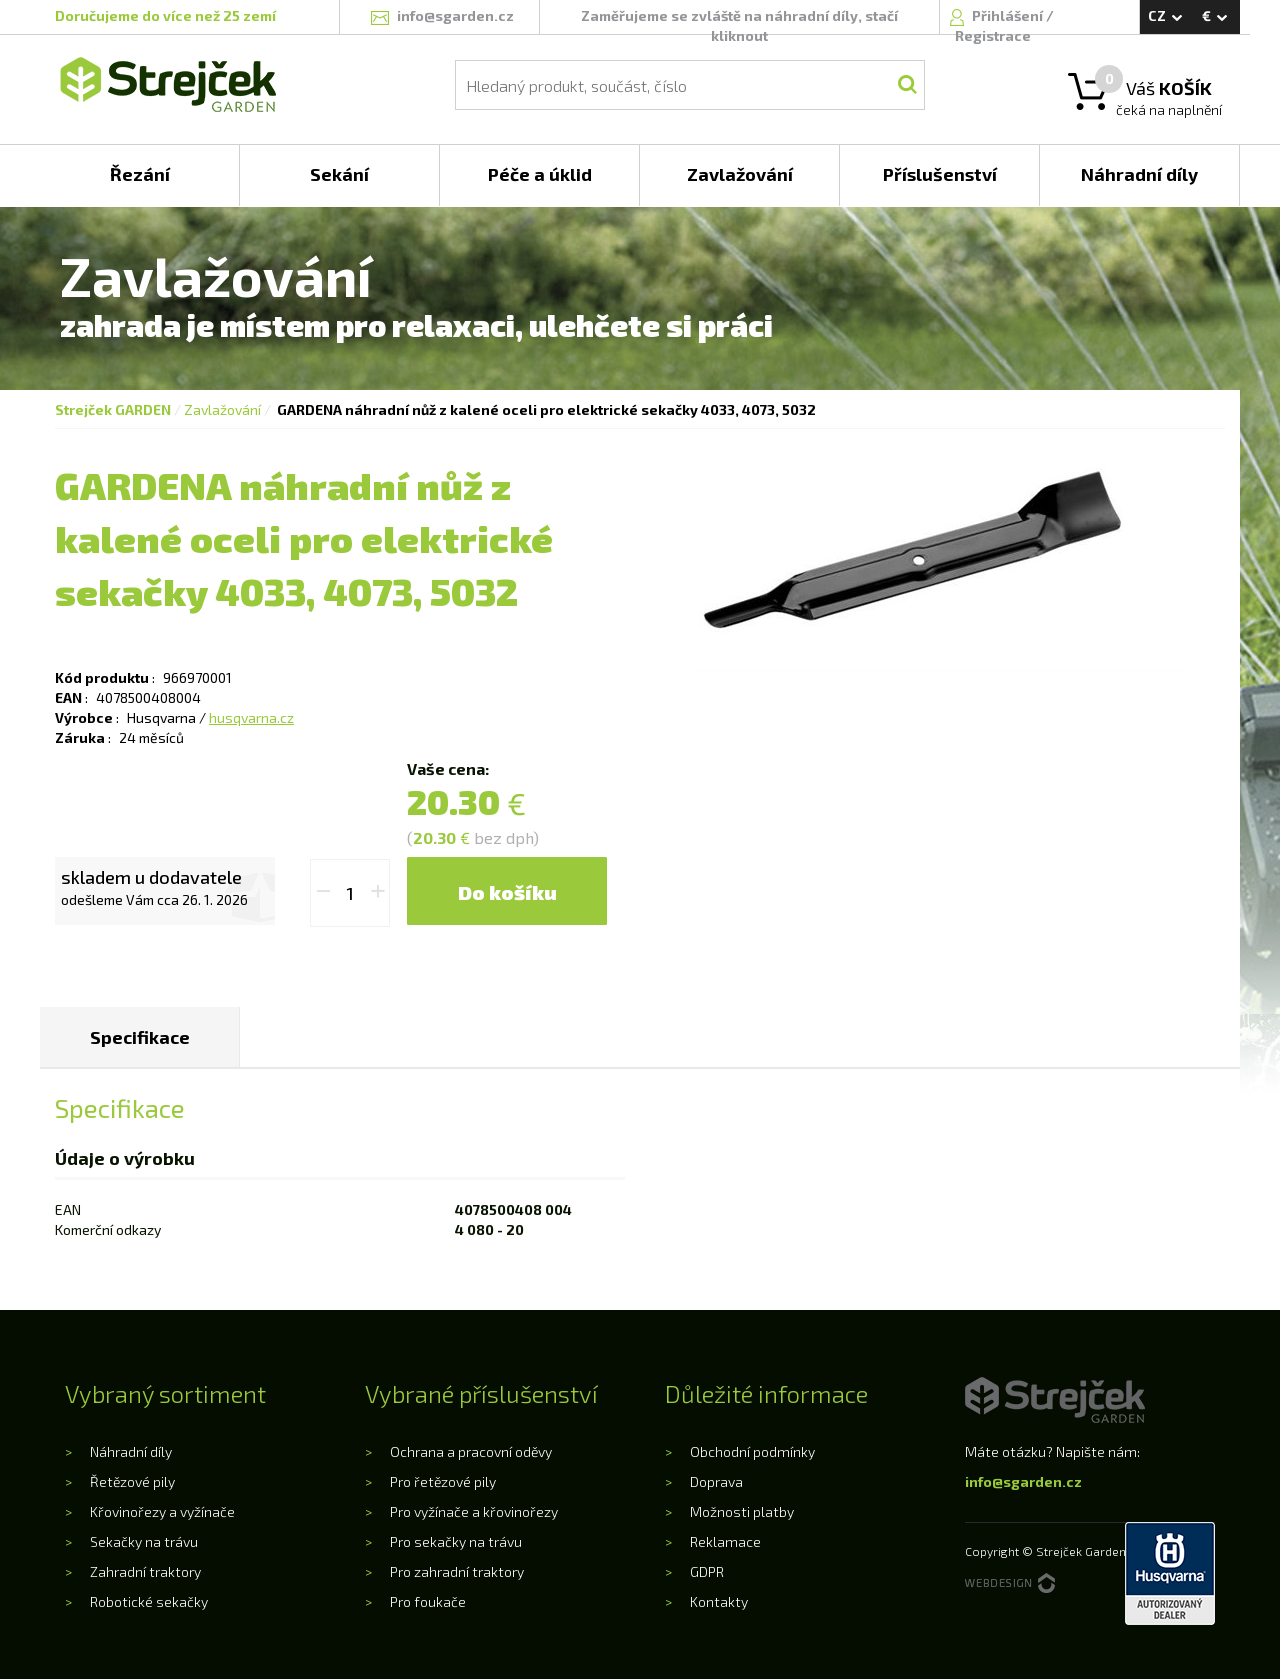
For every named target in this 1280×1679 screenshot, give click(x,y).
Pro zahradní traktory (457, 1571)
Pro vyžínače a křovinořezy (474, 1511)
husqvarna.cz (251, 717)
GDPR (707, 1571)
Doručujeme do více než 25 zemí (165, 15)
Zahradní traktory (145, 1571)
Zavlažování (222, 409)
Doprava (716, 1481)
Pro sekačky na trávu (456, 1541)
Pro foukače (428, 1601)
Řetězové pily (132, 1481)
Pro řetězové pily (443, 1481)
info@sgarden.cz (1023, 1481)
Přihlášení (1009, 15)
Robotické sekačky (149, 1601)
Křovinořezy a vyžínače (162, 1511)
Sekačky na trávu (144, 1541)
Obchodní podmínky (752, 1451)
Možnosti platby (742, 1511)
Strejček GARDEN (113, 409)
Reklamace (725, 1541)
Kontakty (719, 1601)
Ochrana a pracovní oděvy (471, 1451)
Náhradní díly (131, 1451)
